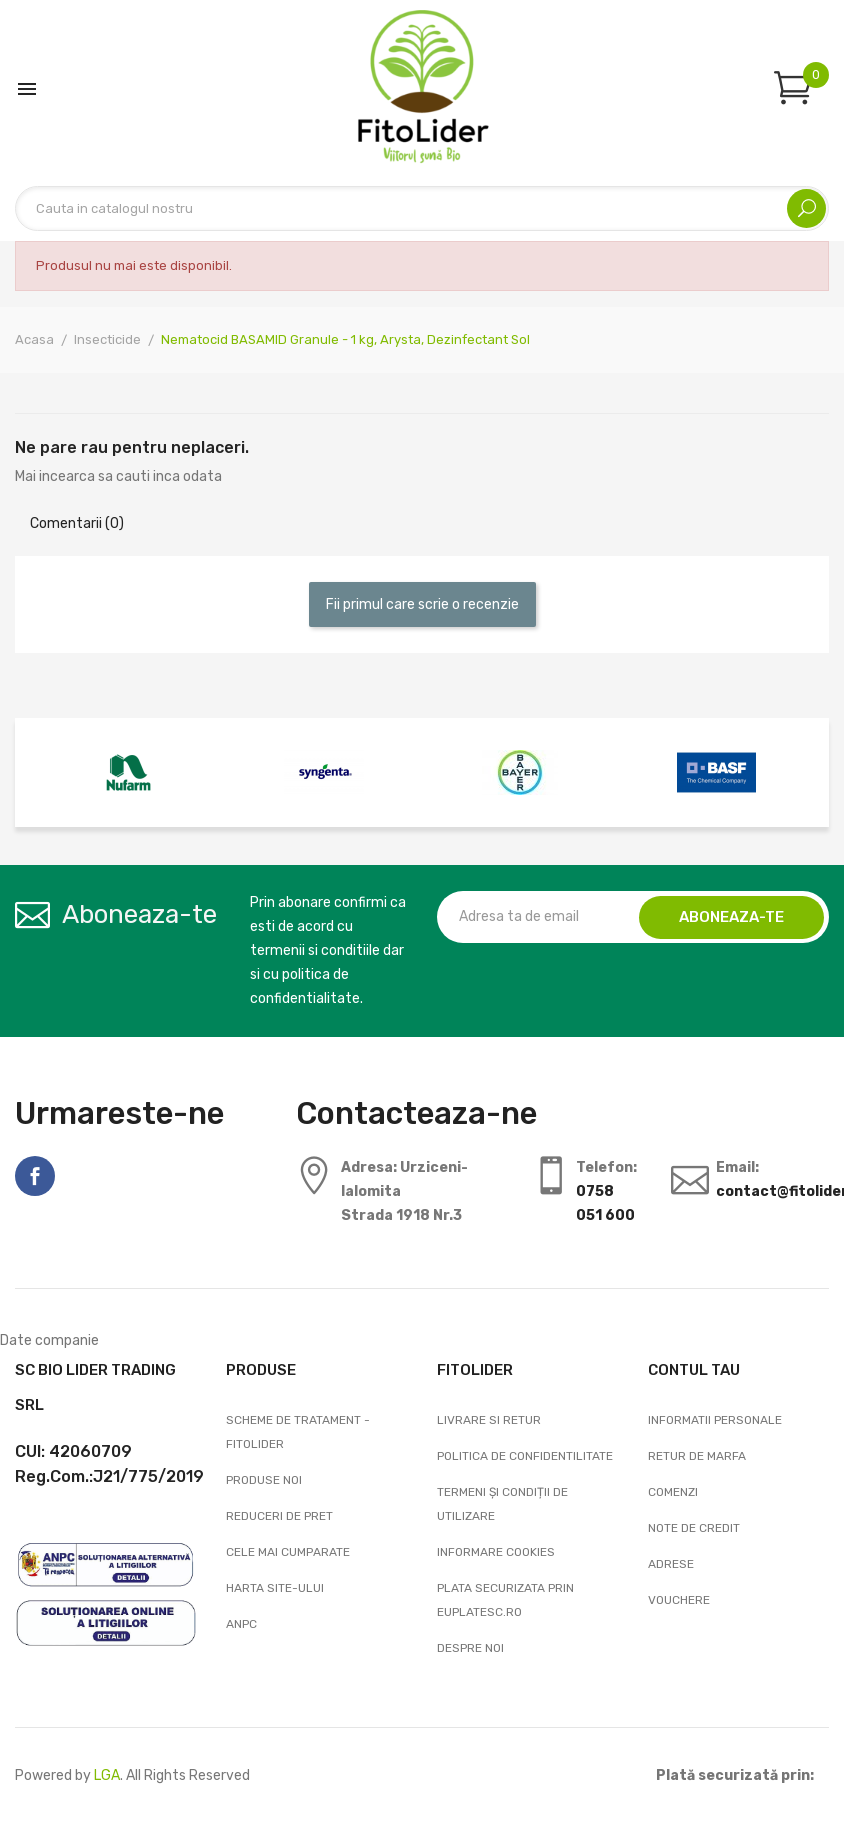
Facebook (35, 1176)
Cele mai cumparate (288, 1552)
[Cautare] (422, 208)
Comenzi (673, 1492)
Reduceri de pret (279, 1516)
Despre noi (470, 1648)
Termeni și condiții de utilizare (502, 1504)
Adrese (671, 1564)
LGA (107, 1775)
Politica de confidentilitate (525, 1456)
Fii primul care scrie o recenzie (422, 604)
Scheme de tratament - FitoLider (298, 1432)
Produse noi (264, 1480)
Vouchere (679, 1600)
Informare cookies (496, 1552)
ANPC (241, 1624)
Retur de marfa (697, 1456)
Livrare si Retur (489, 1420)
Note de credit (694, 1528)
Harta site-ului (275, 1588)
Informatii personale (715, 1420)
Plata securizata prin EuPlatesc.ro (505, 1600)
